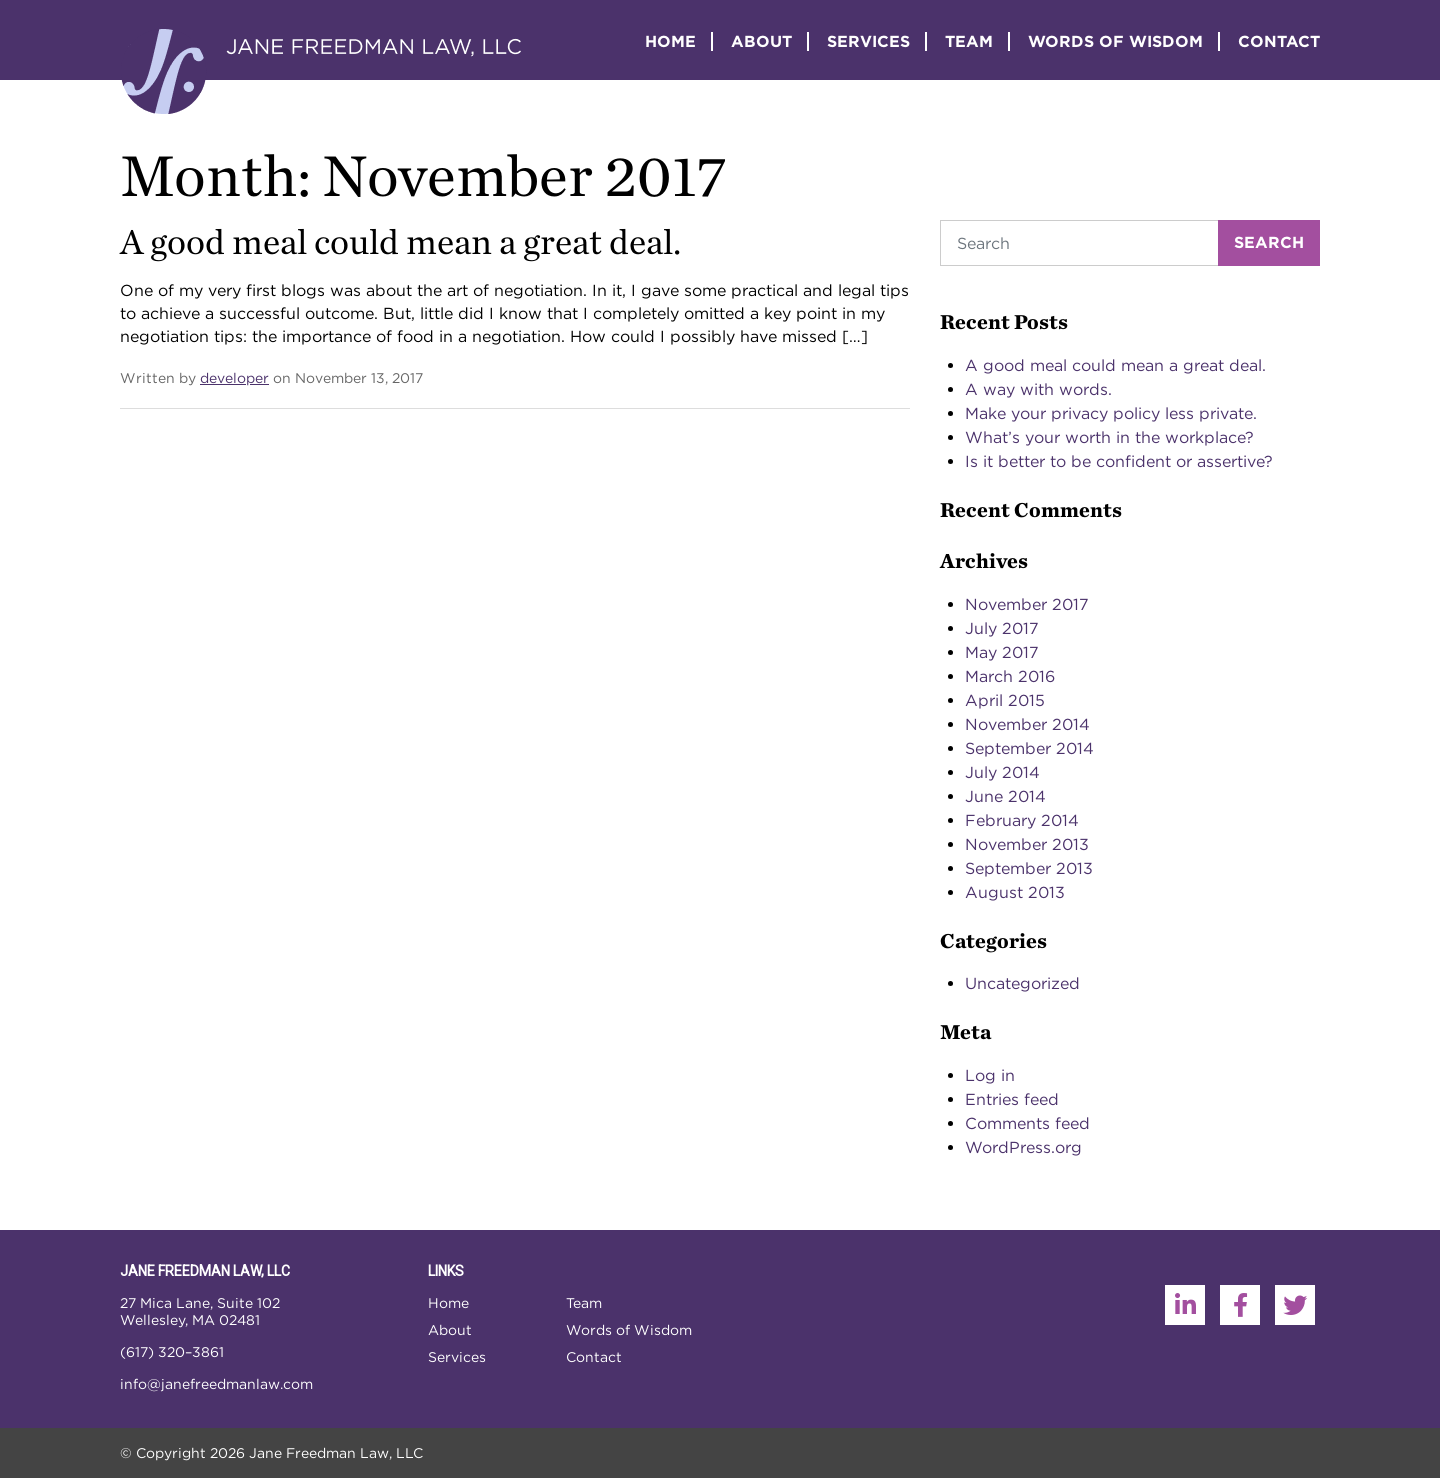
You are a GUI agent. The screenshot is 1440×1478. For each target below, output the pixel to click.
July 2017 (1002, 628)
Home (670, 41)
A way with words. (1038, 389)
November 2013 (1027, 844)
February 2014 (1022, 820)
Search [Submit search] (1269, 242)
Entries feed (1012, 1099)
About (761, 41)
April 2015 (1005, 700)
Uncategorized (1022, 983)
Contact (1279, 41)
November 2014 (1027, 724)
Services (868, 41)
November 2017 (1027, 604)
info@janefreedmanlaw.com (216, 1384)
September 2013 (1029, 868)
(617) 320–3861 (172, 1352)
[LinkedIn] (1185, 1305)
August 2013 (1015, 892)
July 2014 (1002, 772)
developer (234, 378)
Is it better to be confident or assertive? (1119, 461)
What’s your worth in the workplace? (1109, 437)
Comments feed (1027, 1123)
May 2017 (1002, 652)
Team (969, 41)
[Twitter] (1295, 1305)
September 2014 (1029, 748)
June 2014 (1005, 796)
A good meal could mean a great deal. (400, 241)
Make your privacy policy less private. (1111, 413)
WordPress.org (1023, 1147)
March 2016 (1010, 676)
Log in (990, 1075)
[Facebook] (1240, 1305)
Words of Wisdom (1115, 41)
